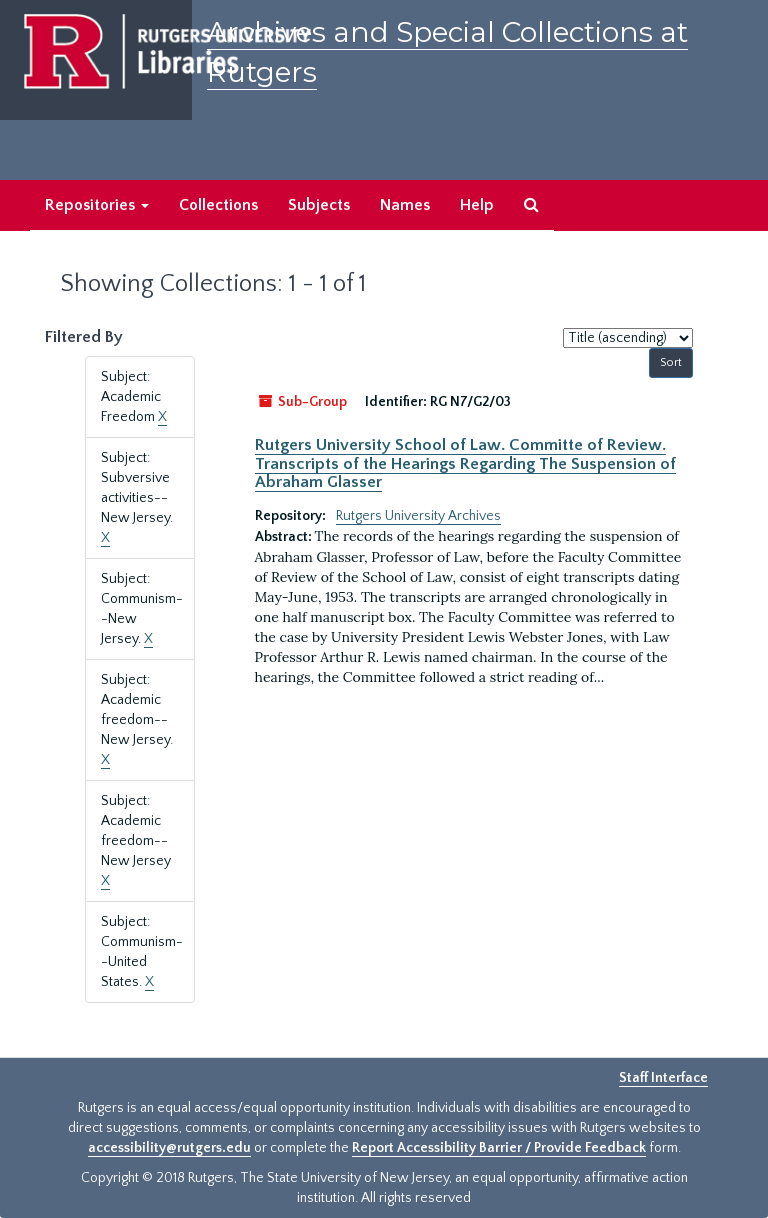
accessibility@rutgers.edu (169, 1148)
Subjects (319, 205)
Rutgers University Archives (418, 516)
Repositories (97, 205)
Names (405, 205)
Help (477, 205)
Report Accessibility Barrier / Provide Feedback (499, 1148)
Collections (218, 205)
